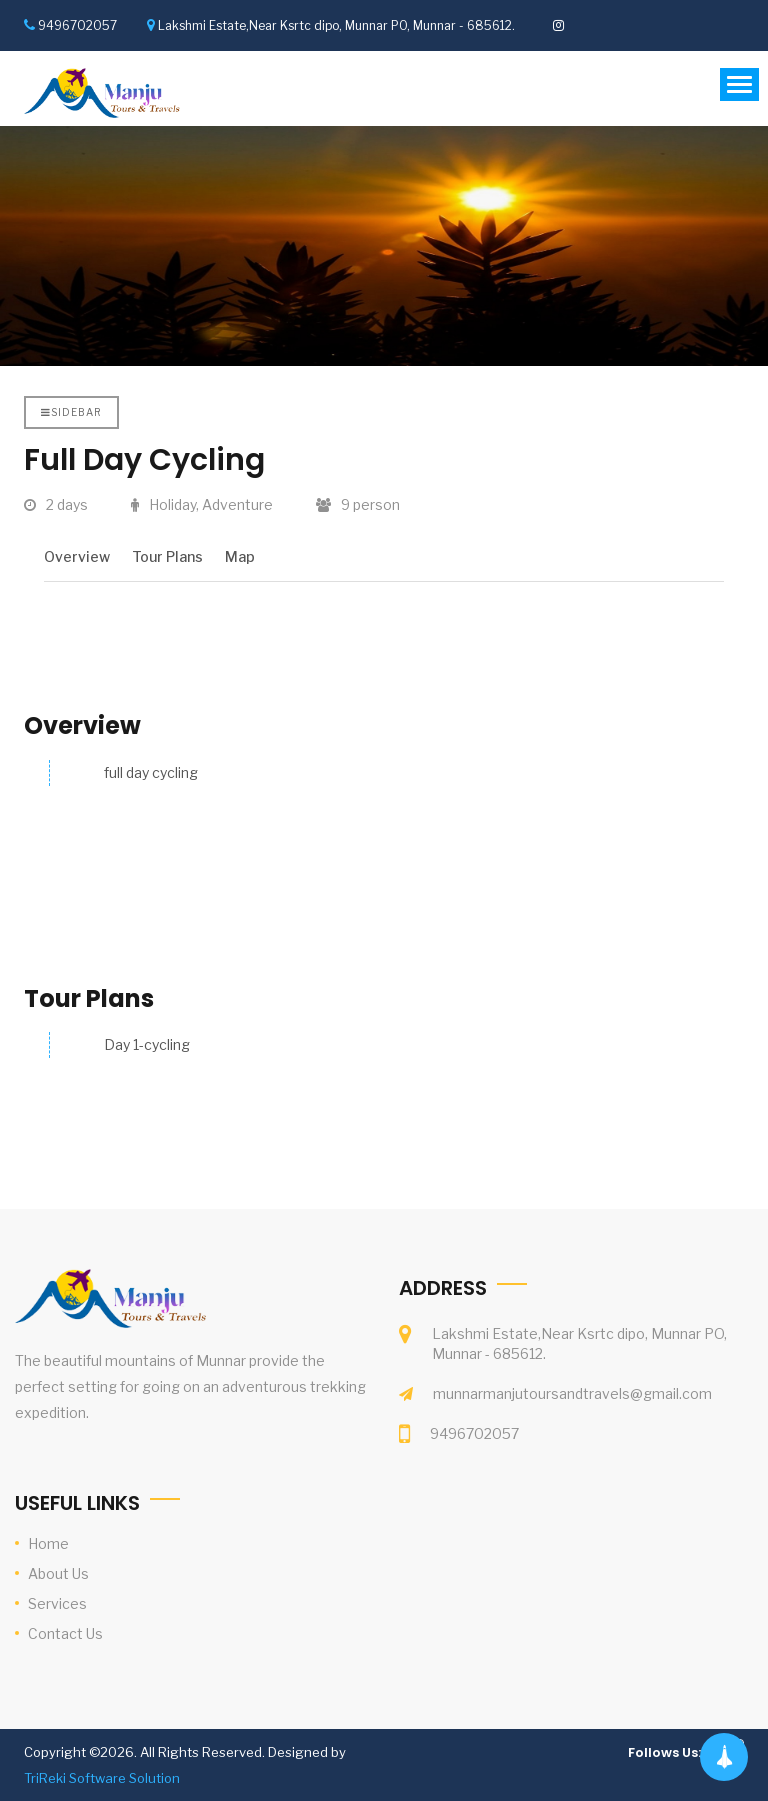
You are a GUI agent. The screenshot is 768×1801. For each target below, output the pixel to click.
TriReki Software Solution (102, 1778)
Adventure (237, 504)
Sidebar (71, 412)
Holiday (172, 504)
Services (57, 1603)
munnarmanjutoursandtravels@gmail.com (572, 1393)
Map (240, 556)
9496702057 (77, 25)
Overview (77, 556)
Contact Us (65, 1633)
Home (48, 1543)
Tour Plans (167, 556)
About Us (58, 1573)
